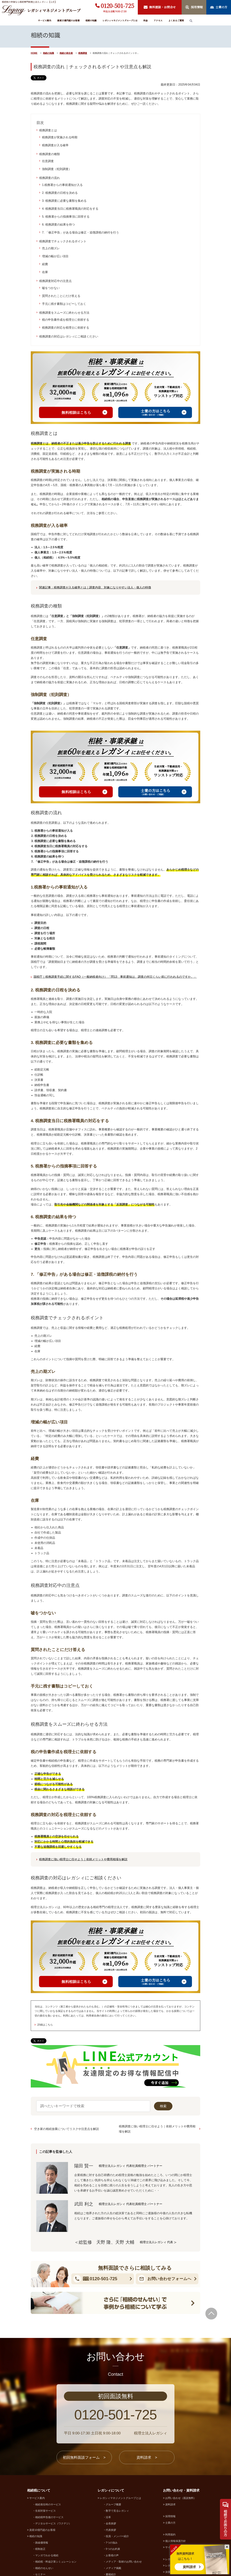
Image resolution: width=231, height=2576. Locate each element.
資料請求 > (146, 2457)
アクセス (158, 20)
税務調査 (82, 53)
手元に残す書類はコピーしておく (64, 303)
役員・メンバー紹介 (117, 2536)
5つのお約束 (113, 2548)
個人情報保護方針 (175, 2540)
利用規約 (170, 2534)
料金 (145, 20)
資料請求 (189, 2567)
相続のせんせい (44, 2568)
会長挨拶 (111, 2523)
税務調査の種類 (49, 154)
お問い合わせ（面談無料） (180, 2498)
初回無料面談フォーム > (84, 2457)
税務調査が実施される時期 (59, 137)
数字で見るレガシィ (117, 2510)
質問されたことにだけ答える (61, 295)
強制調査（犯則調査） (56, 169)
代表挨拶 (111, 2529)
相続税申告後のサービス (49, 2517)
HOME (34, 53)
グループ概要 (113, 2504)
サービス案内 (44, 20)
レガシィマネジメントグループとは (119, 20)
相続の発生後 (66, 53)
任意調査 (48, 161)
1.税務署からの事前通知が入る (62, 184)
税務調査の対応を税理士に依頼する (65, 327)
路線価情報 (41, 2542)
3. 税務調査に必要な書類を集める (64, 200)
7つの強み (112, 2542)
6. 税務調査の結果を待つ (58, 224)
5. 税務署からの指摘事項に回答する (66, 216)
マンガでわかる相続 (46, 2555)
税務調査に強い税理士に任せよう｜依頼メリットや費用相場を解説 (83, 1859)
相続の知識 (91, 20)
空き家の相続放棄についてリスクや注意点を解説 (66, 2128)
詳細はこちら (45, 2024)
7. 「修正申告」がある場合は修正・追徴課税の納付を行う (80, 232)
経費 (45, 264)
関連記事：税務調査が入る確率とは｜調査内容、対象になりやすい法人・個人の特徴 (95, 587)
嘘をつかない (51, 288)
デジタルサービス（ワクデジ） (53, 2523)
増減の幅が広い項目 (55, 256)
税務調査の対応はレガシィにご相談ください (68, 336)
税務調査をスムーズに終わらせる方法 (64, 312)
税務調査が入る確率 (55, 145)
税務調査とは (48, 130)
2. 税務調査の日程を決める (60, 192)
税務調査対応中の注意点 (55, 281)
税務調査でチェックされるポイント (62, 241)
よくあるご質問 (176, 20)
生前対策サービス (45, 2510)
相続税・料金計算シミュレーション (55, 2561)
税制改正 (40, 2548)
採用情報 (170, 2516)
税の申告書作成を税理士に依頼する (65, 319)
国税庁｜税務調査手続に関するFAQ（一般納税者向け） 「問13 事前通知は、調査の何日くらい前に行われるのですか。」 (115, 976)
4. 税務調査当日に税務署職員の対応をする (70, 208)
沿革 (108, 2517)
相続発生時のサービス (48, 2504)
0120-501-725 (117, 5)
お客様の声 (112, 2555)
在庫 (45, 272)
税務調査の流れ (49, 177)
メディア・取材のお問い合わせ (124, 2561)
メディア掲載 (113, 2568)
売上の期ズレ (51, 248)
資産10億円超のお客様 (68, 20)
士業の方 (170, 2522)
